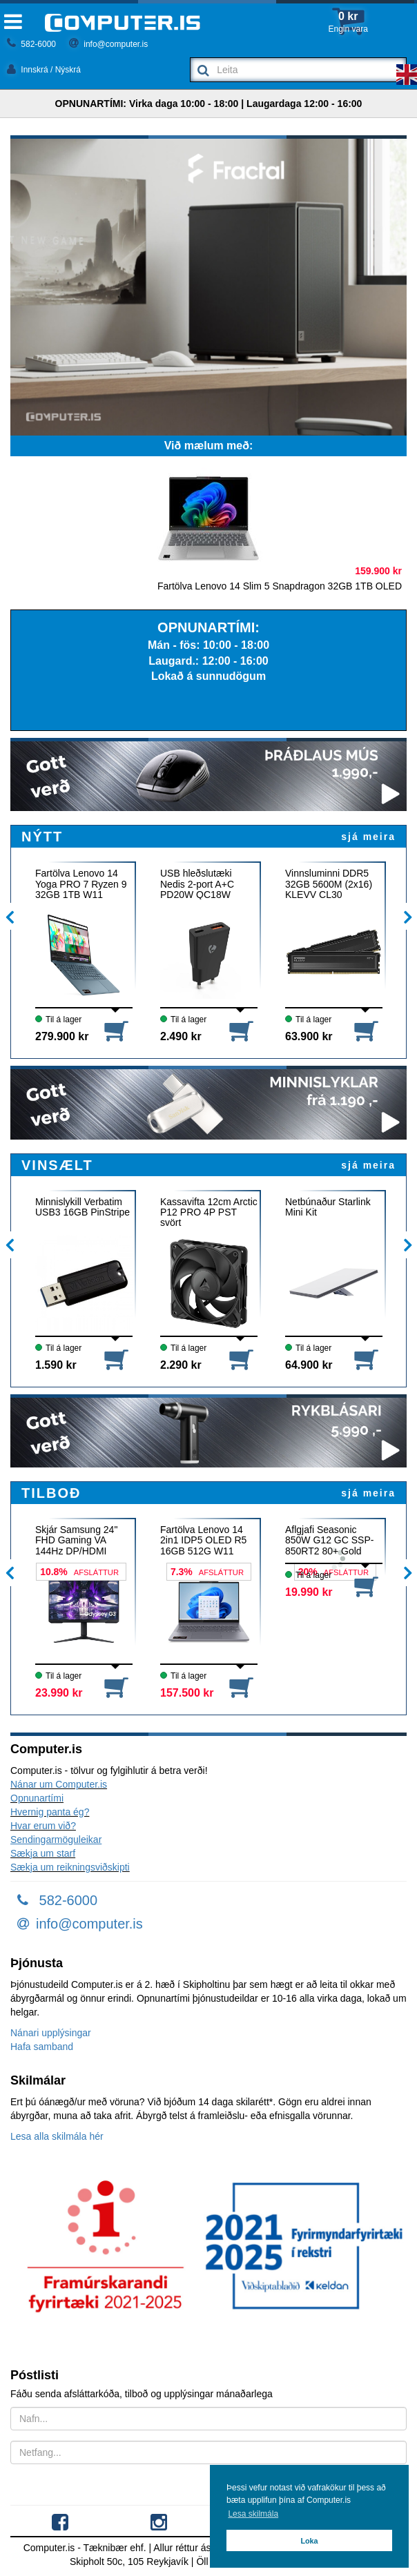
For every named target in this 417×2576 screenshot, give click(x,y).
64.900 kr (309, 1365)
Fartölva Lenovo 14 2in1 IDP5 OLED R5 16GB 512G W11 (203, 1540)
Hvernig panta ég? (49, 1811)
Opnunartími (37, 1798)
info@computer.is (108, 44)
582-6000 (31, 44)
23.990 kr (59, 1693)
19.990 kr (309, 1592)
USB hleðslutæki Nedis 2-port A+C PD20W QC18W (197, 883)
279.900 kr (61, 1036)
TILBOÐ (51, 1493)
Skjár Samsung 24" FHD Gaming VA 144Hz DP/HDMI (76, 1540)
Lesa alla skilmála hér (57, 2136)
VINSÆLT (57, 1165)
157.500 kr (186, 1693)
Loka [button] (309, 2541)
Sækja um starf (42, 1853)
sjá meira (368, 836)
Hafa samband (41, 2046)
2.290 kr (181, 1365)
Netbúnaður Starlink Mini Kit (328, 1207)
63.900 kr (309, 1036)
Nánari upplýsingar (50, 2032)
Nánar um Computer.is (58, 1784)
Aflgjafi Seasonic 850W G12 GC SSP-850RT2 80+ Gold (329, 1540)
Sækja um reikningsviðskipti (70, 1867)
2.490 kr (181, 1036)
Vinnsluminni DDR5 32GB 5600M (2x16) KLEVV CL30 (328, 883)
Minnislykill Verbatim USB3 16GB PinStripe (82, 1207)
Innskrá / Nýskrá (44, 70)
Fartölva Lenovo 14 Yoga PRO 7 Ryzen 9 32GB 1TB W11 (81, 883)
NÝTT (42, 836)
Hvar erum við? (43, 1825)
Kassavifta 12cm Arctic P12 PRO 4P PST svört (209, 1212)
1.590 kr (56, 1365)
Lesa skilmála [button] (253, 2514)
